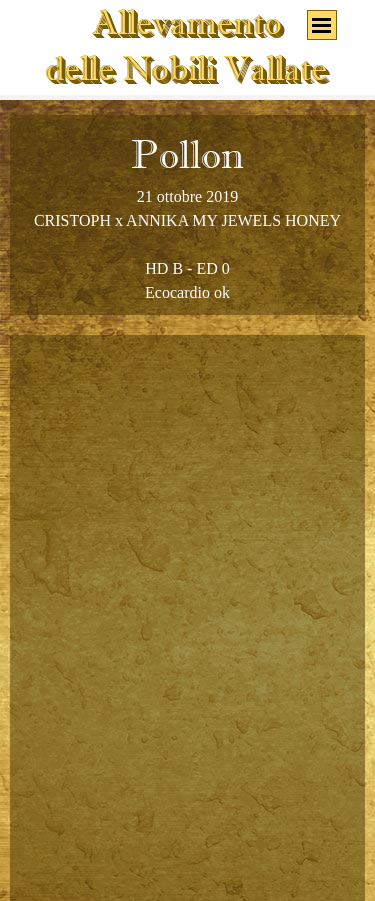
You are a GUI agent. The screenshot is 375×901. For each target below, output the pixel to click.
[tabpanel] (187, 215)
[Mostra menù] (322, 25)
